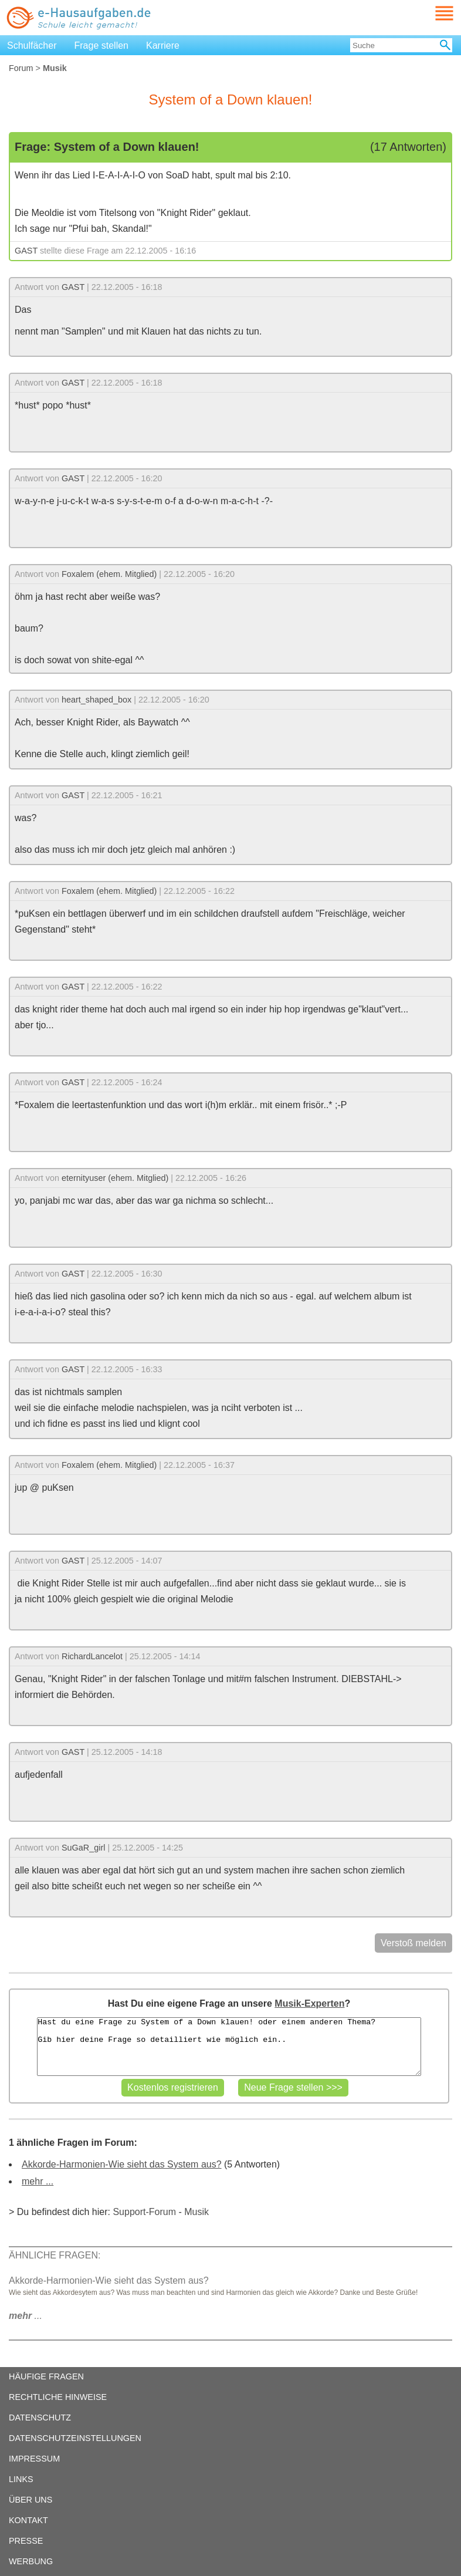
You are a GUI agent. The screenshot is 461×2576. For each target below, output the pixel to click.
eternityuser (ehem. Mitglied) (115, 1178)
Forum (21, 68)
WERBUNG (31, 2561)
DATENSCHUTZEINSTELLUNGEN (75, 2438)
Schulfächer (32, 45)
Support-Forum (144, 2212)
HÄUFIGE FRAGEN (46, 2376)
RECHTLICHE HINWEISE (58, 2397)
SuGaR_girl (83, 1847)
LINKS (21, 2479)
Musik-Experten (309, 2003)
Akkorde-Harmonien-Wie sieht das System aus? (122, 2164)
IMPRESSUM (34, 2458)
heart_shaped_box (96, 699)
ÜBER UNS (30, 2499)
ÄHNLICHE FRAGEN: (54, 2255)
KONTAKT (28, 2520)
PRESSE (26, 2540)
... (25, 2316)
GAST (26, 250)
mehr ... (37, 2181)
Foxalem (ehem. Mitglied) (109, 574)
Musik (196, 2212)
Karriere (162, 45)
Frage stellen (101, 45)
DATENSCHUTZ (40, 2417)
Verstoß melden (413, 1943)
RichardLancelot (92, 1656)
